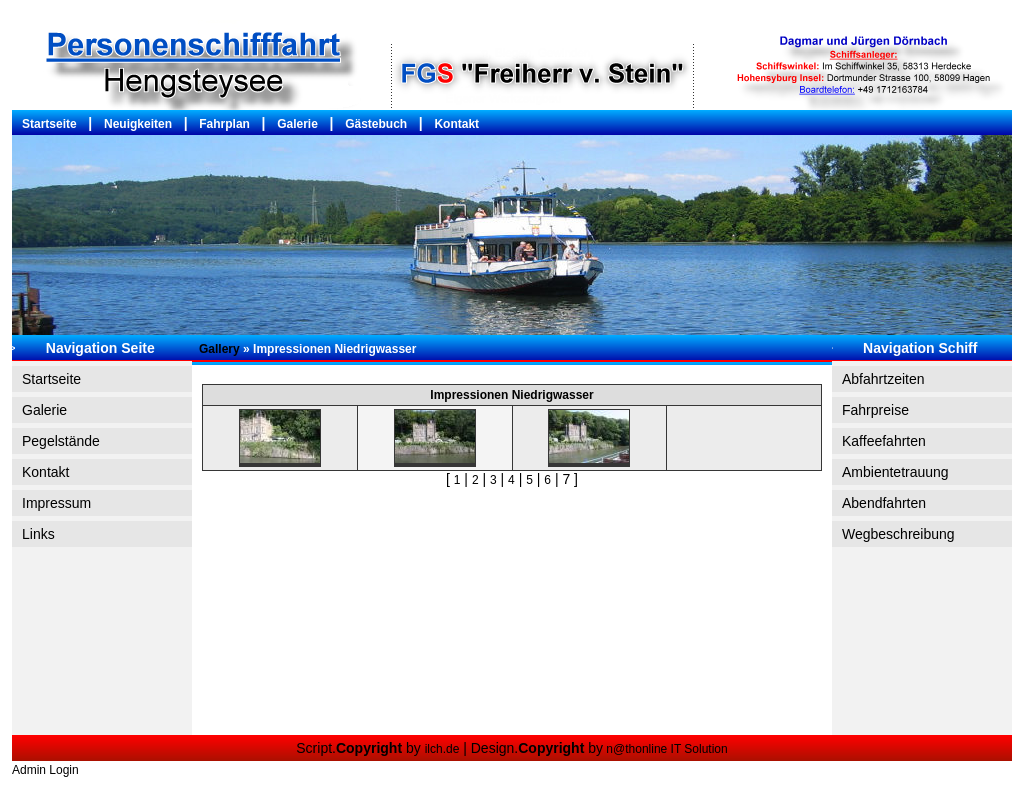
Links (38, 534)
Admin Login (45, 770)
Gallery (219, 349)
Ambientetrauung (895, 472)
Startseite (49, 124)
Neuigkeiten (138, 124)
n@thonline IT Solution (665, 749)
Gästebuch (376, 124)
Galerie (297, 124)
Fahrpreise (875, 410)
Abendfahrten (884, 503)
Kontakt (456, 124)
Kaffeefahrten (884, 441)
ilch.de (442, 749)
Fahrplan (224, 124)
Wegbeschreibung (898, 534)
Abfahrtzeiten (883, 379)
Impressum (56, 503)
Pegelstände (61, 441)
